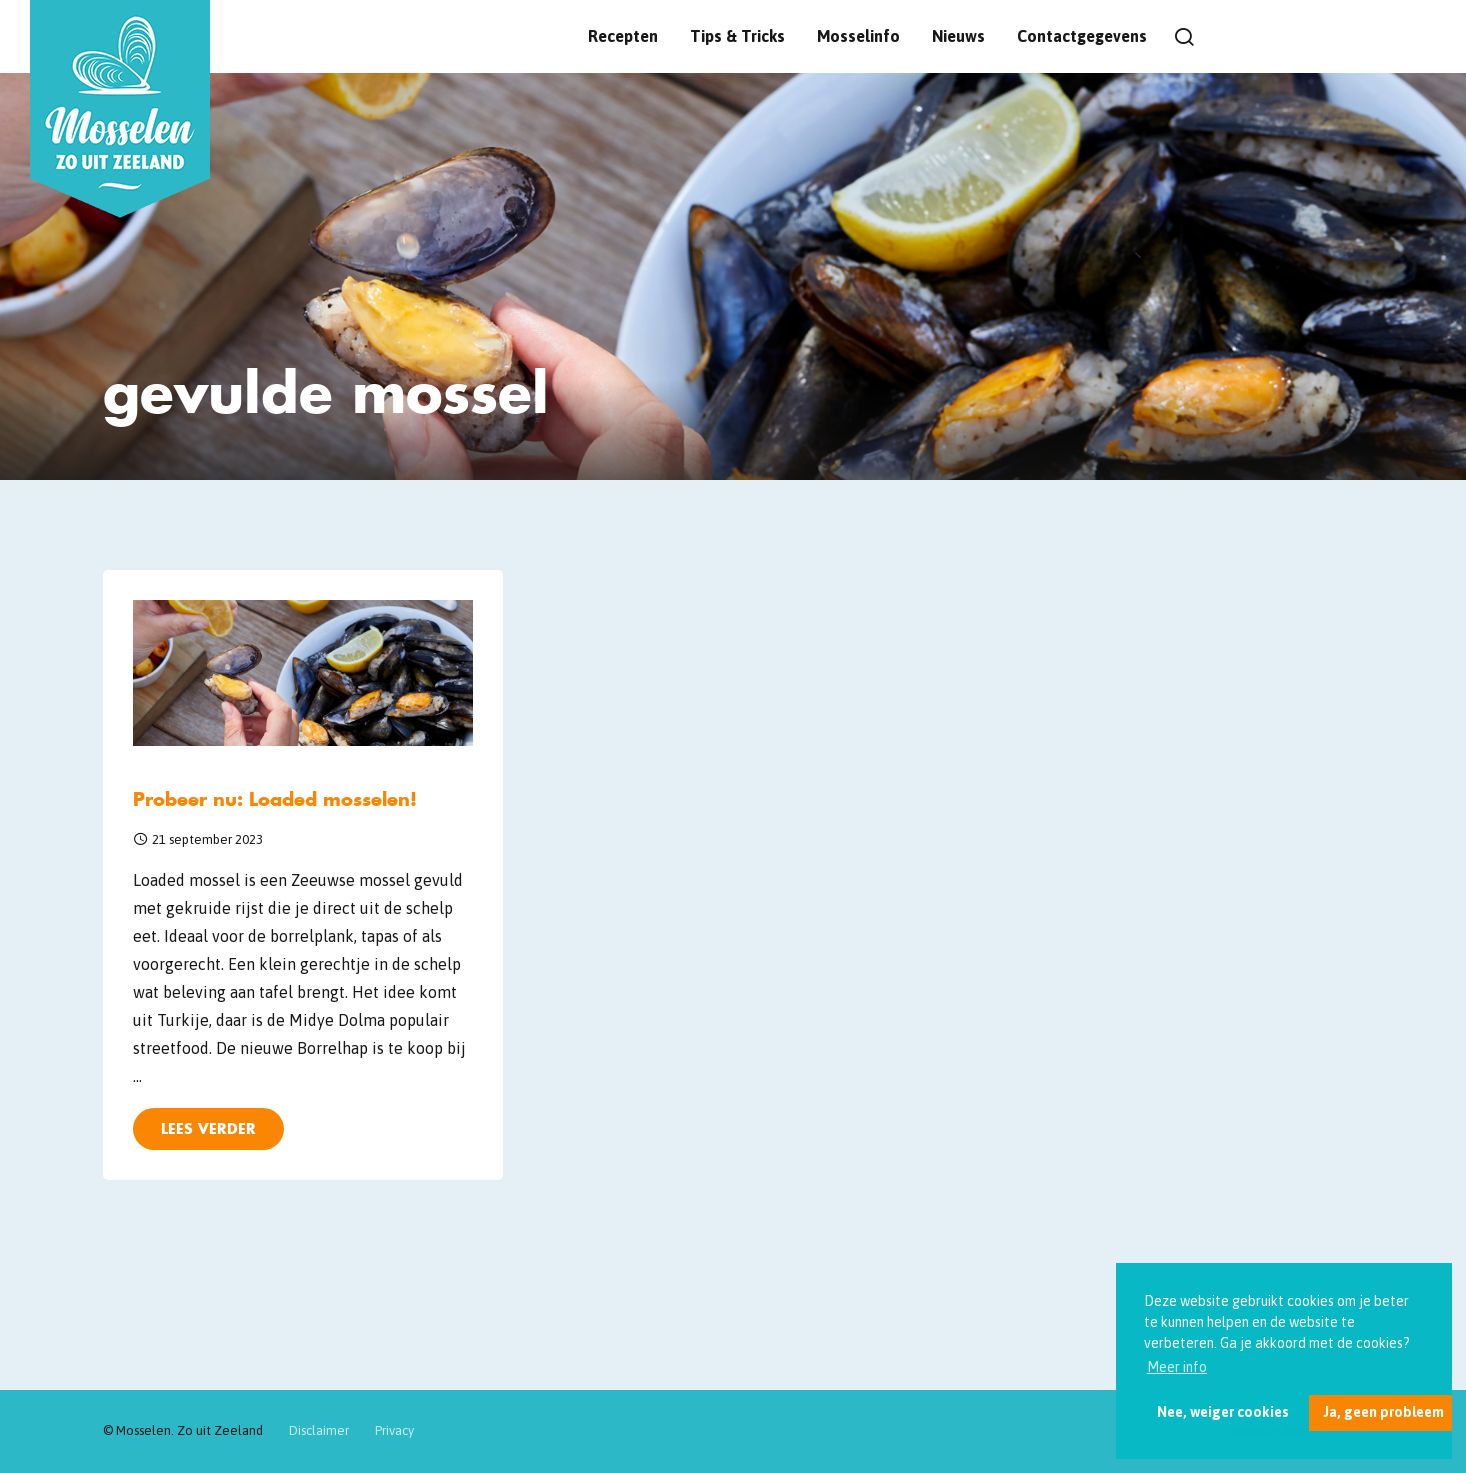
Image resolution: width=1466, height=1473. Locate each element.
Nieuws (958, 36)
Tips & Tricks (737, 36)
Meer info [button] (1177, 1367)
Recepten (623, 36)
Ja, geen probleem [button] (1383, 1412)
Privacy (394, 1430)
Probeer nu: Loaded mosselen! (275, 799)
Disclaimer (319, 1430)
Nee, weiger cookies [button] (1223, 1412)
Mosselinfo (858, 36)
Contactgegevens (1082, 36)
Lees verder (208, 1128)
